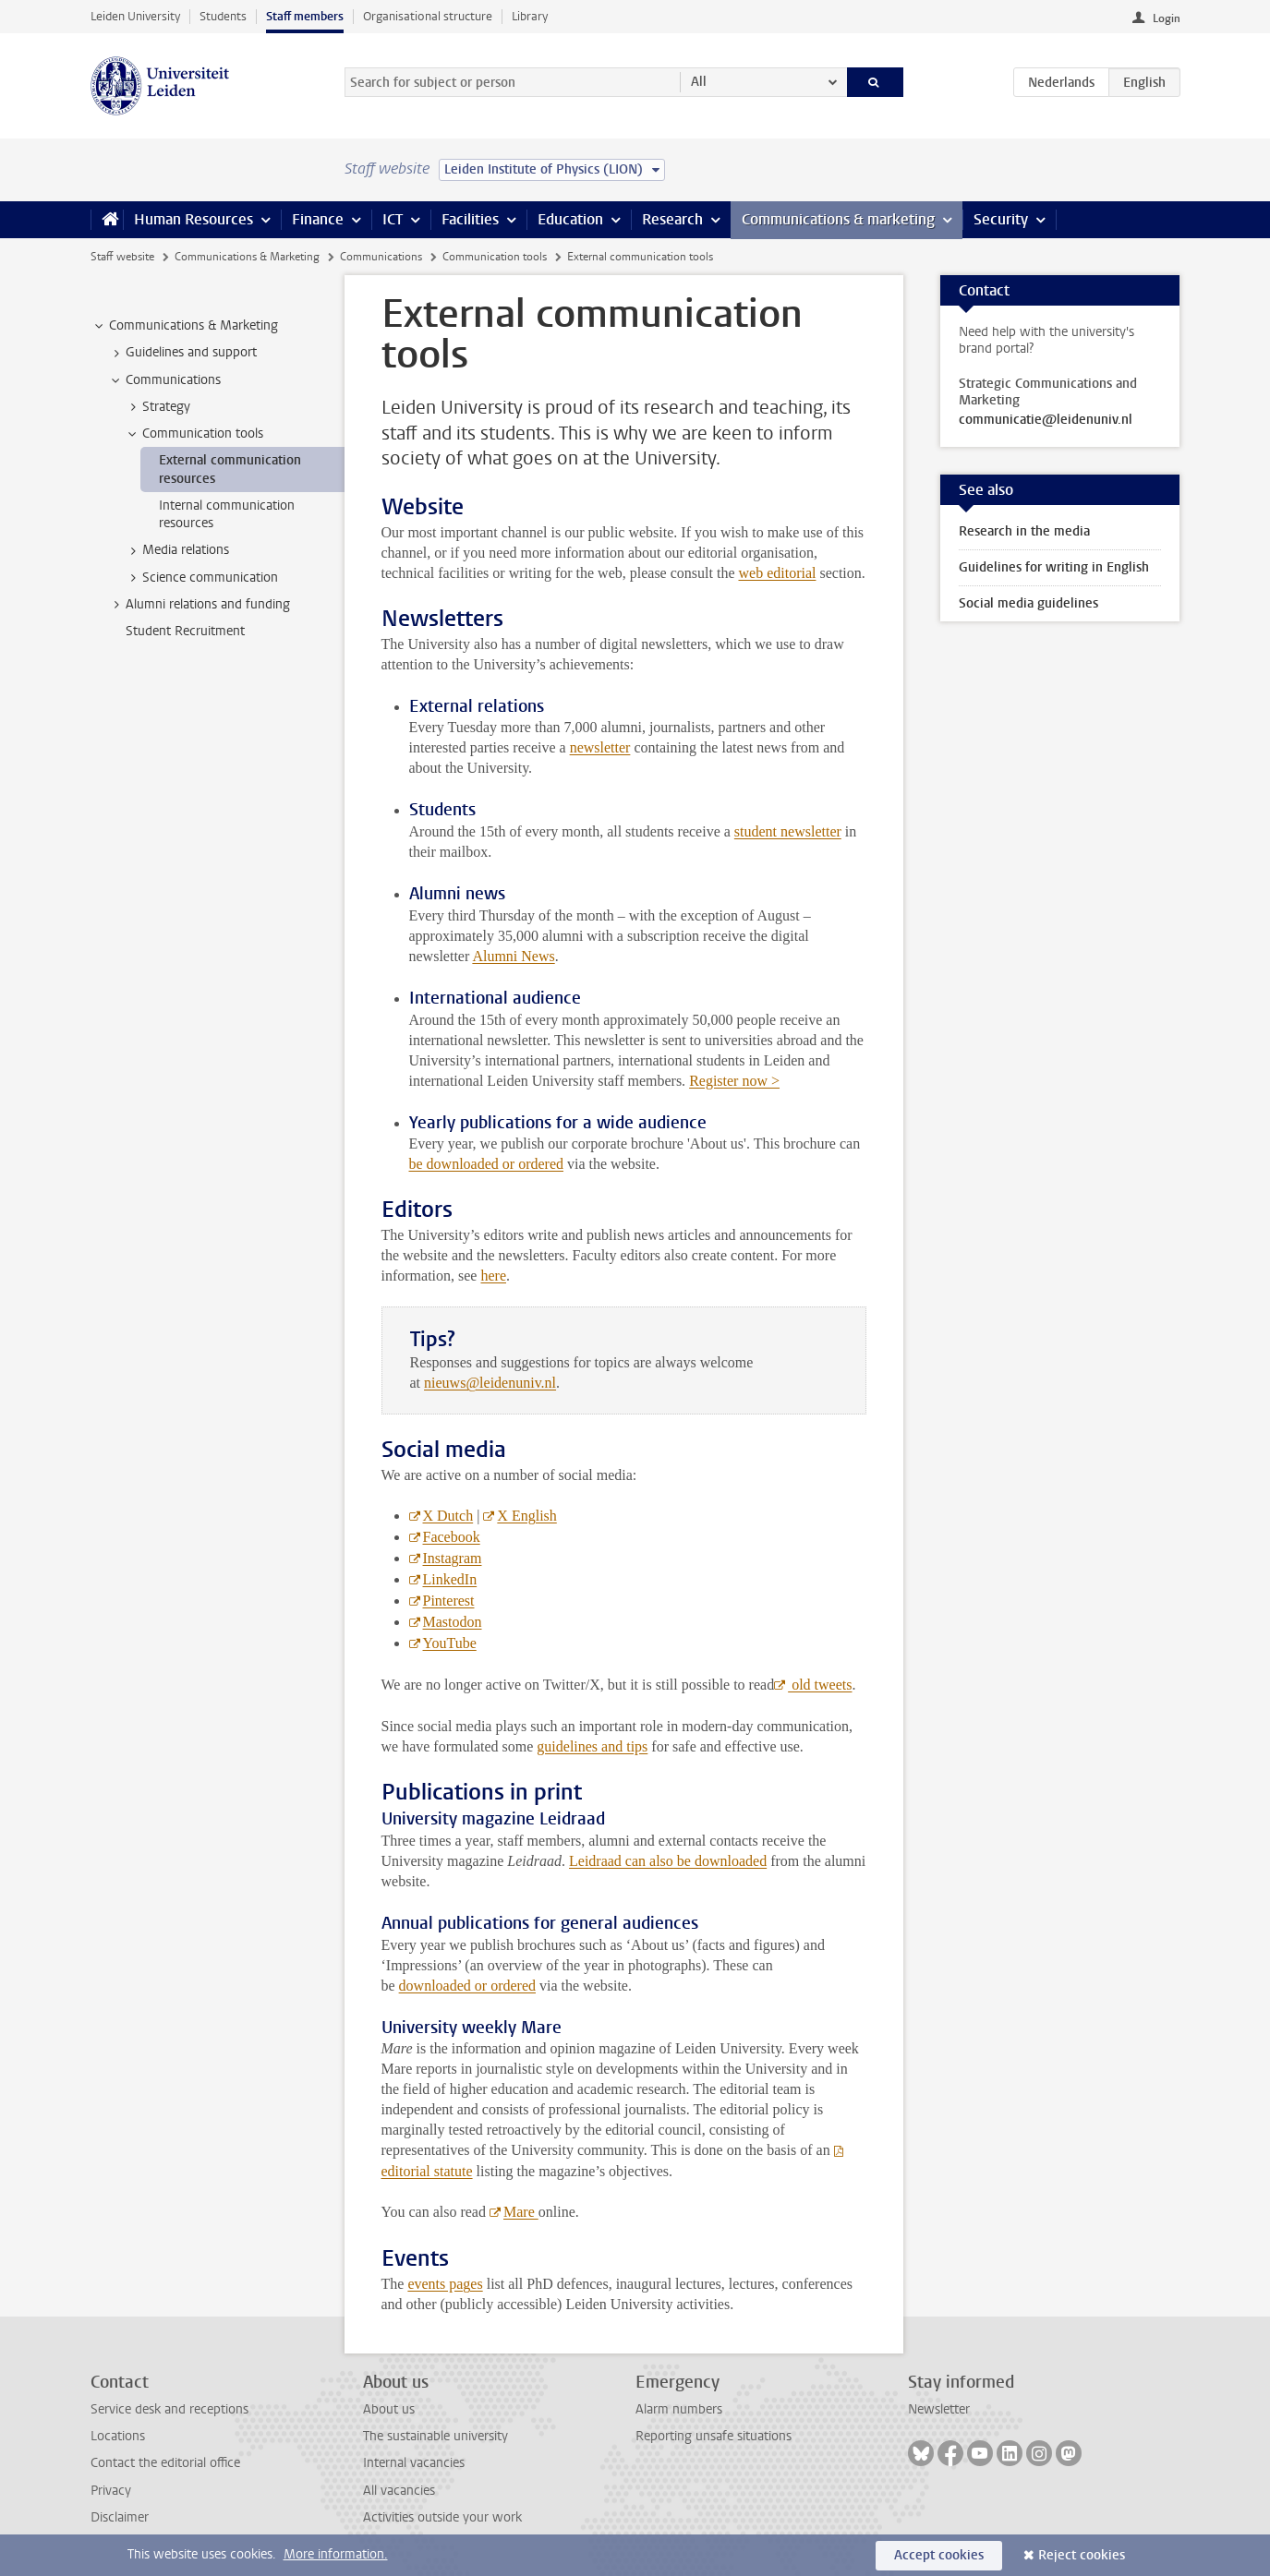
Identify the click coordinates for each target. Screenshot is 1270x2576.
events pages (444, 2284)
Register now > (734, 1081)
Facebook (451, 1537)
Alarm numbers (678, 2409)
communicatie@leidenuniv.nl (1045, 420)
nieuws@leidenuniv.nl (490, 1382)
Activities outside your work (442, 2517)
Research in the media (1024, 531)
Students (223, 16)
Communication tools (494, 256)
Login (1166, 18)
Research (672, 219)
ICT (392, 219)
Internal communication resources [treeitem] (227, 514)
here (493, 1275)
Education (570, 219)
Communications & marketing (838, 219)
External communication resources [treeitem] (230, 469)
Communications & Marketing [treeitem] (184, 326)
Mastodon (452, 1622)
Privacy (111, 2490)
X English (526, 1515)
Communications (381, 256)
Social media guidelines (1028, 603)
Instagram (452, 1558)
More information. (336, 2554)
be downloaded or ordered (486, 1164)
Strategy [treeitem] (157, 407)
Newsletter (939, 2409)
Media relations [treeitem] (177, 550)
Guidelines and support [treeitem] (182, 352)
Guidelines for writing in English (1054, 567)
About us (389, 2409)
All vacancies (399, 2490)
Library (530, 16)
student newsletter (787, 831)
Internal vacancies (414, 2463)
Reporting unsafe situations (713, 2436)
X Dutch (448, 1515)
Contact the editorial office (165, 2463)
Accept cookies (939, 2555)
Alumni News (513, 956)
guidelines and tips (592, 1746)
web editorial (777, 573)
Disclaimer (120, 2517)
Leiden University (135, 16)
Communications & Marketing (247, 256)
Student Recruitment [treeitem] (185, 631)
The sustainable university (435, 2436)
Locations (118, 2436)
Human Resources (193, 219)
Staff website (122, 256)
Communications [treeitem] (164, 380)
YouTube (450, 1643)
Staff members (305, 16)
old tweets (820, 1684)
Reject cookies (1081, 2555)
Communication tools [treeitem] (194, 434)
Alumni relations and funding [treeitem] (199, 605)
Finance (318, 219)
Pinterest (449, 1600)
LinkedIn (450, 1579)
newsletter (600, 747)
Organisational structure (427, 16)
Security (1001, 219)
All (699, 81)
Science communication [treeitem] (201, 578)
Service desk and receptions (169, 2409)
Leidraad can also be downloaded (668, 1861)
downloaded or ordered (467, 1985)
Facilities (470, 219)
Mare (520, 2212)
